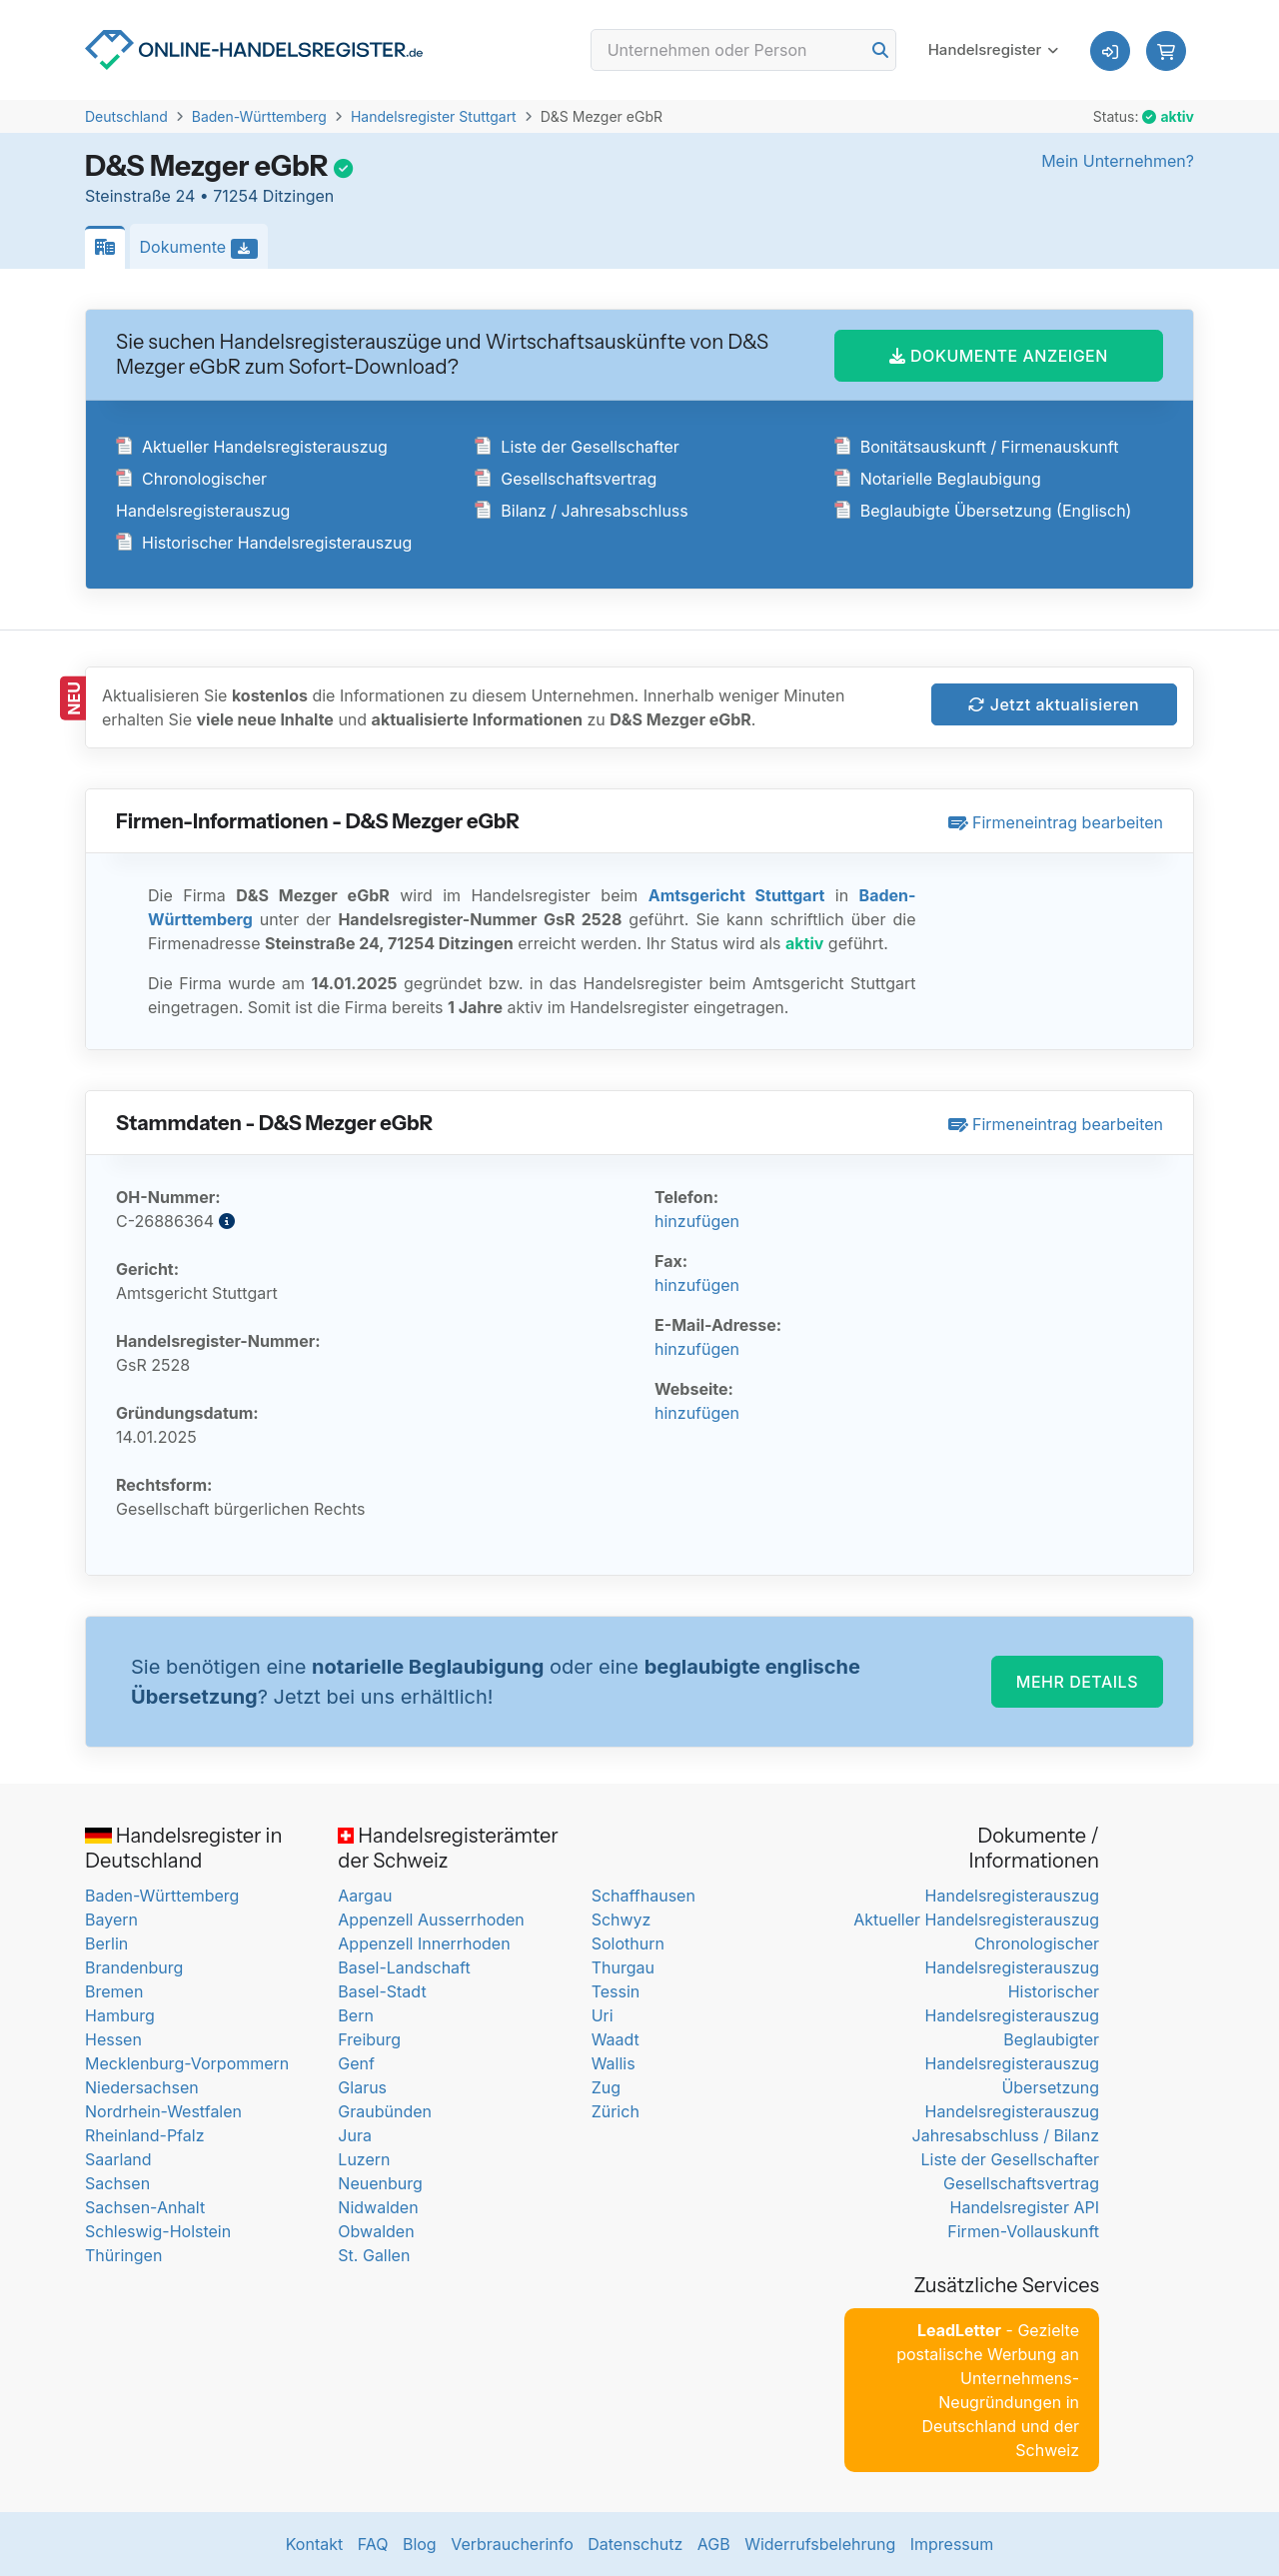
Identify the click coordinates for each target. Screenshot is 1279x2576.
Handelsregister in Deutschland (183, 1848)
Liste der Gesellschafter (577, 447)
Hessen (113, 2039)
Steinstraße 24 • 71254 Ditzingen (209, 196)
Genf (356, 2063)
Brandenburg (134, 1967)
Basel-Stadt (382, 1991)
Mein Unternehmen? (1117, 161)
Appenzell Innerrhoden (424, 1943)
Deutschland (126, 116)
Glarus (362, 2087)
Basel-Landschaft (404, 1967)
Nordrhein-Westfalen (163, 2111)
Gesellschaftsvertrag (565, 479)
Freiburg (369, 2039)
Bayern (111, 1920)
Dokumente (204, 248)
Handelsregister (985, 49)
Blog (420, 2544)
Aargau (365, 1896)
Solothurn (628, 1943)
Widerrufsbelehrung (819, 2544)
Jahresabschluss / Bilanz (1005, 2135)
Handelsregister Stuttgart (434, 116)
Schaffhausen (643, 1896)
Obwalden (376, 2231)
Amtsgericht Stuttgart (736, 895)
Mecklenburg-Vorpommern (187, 2063)
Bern (356, 2015)
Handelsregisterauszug (1012, 1896)
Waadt (616, 2039)
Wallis (614, 2063)
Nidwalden (378, 2207)
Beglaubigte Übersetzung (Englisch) (983, 511)
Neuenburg (380, 2183)
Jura (355, 2135)
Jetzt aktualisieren (1053, 704)
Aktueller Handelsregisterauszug (252, 447)
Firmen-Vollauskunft (1023, 2231)
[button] (1166, 51)
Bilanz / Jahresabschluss (581, 511)
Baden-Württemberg (259, 116)
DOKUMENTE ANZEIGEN (998, 356)
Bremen (114, 1991)
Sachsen (117, 2183)
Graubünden (385, 2111)
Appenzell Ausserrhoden (431, 1920)
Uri (603, 2015)
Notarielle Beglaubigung (937, 479)
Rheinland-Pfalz (144, 2135)
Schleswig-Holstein (158, 2231)
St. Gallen (374, 2255)
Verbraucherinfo (512, 2544)
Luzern (364, 2159)
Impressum (952, 2544)
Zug (606, 2087)
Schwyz (621, 1920)
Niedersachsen (142, 2087)
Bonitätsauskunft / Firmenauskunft (976, 447)
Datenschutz (635, 2544)
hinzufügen (696, 1221)
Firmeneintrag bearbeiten (1056, 822)
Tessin (616, 1991)
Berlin (106, 1943)
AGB (713, 2544)
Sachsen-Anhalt (145, 2207)
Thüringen (123, 2255)
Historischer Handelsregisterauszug (264, 543)
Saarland (118, 2159)
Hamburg (120, 2015)
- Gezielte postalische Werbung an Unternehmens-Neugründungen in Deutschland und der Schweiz (987, 2390)
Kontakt (314, 2544)
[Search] (743, 50)
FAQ (373, 2544)
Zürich (616, 2111)
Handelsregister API (1024, 2207)
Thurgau (623, 1967)
